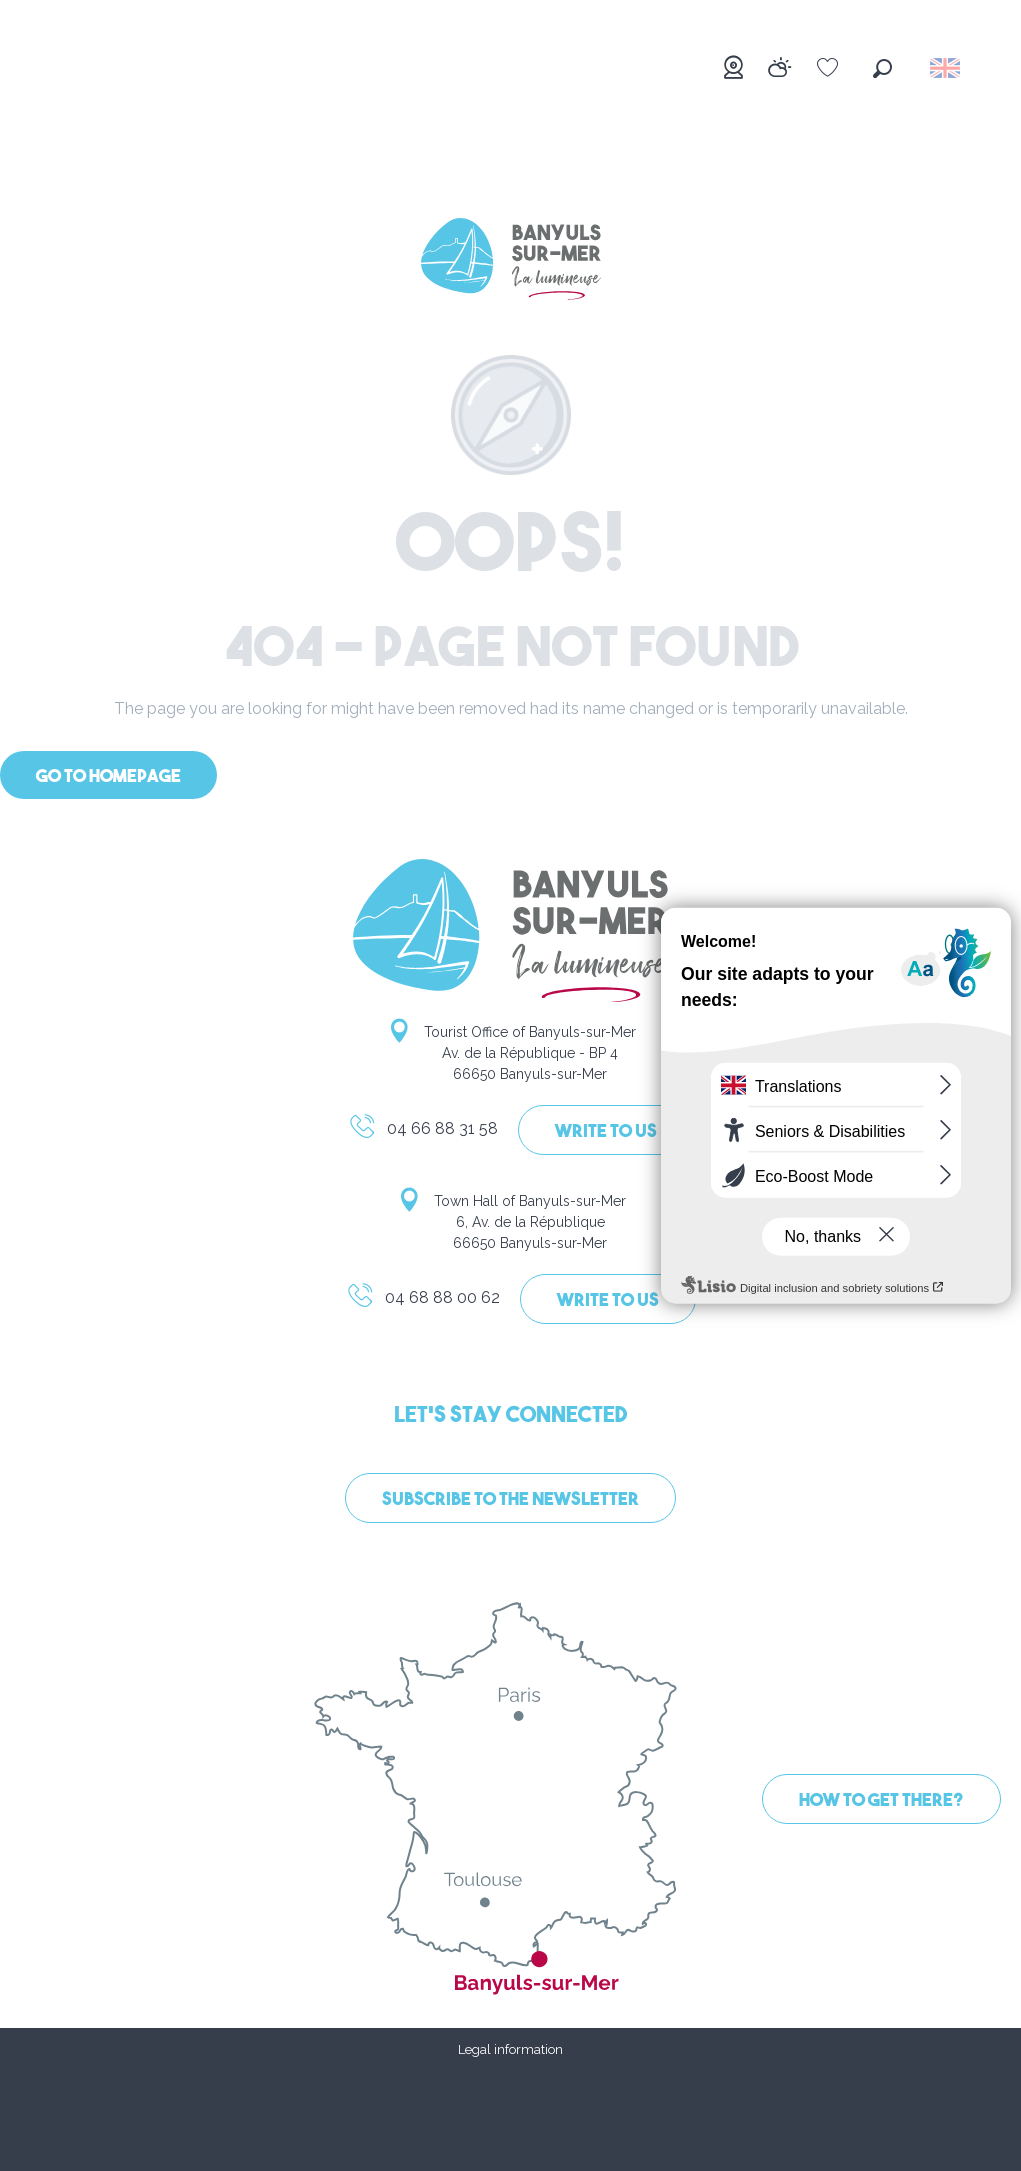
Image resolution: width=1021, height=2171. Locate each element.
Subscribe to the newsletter (510, 1500)
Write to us (606, 1132)
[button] (882, 68)
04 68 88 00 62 (423, 1301)
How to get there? (881, 1801)
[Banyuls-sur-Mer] (511, 262)
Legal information (510, 2049)
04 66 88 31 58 (423, 1132)
